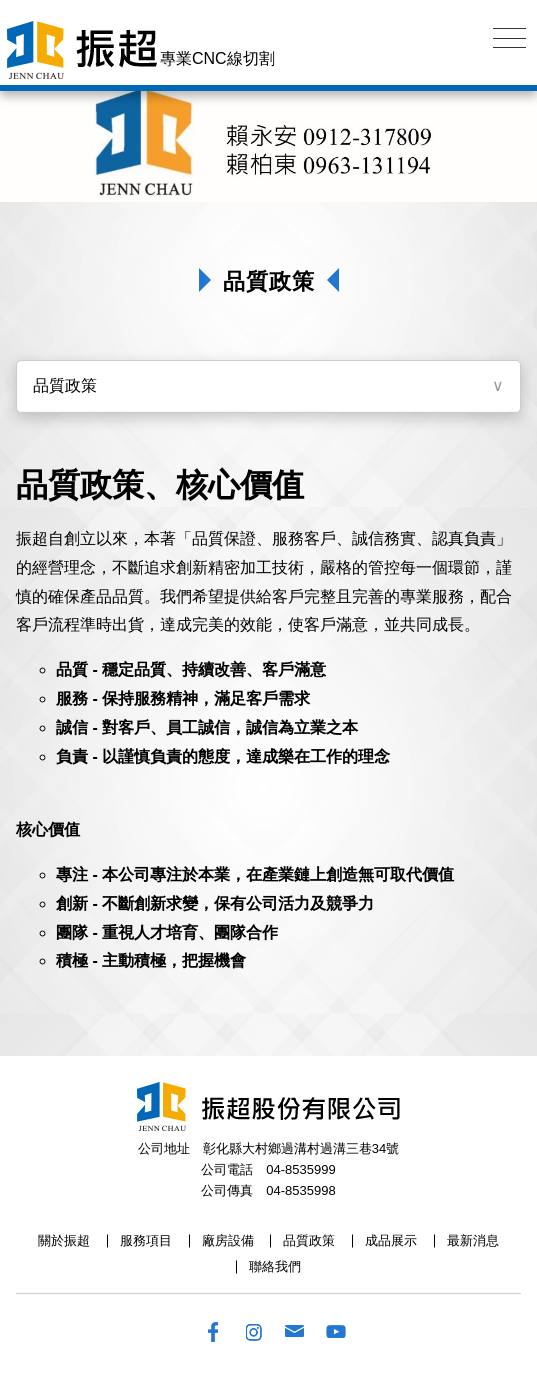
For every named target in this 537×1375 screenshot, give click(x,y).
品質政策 (65, 385)
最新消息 (473, 1240)
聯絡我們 (275, 1266)
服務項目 (146, 1240)
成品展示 (391, 1240)
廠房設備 (228, 1240)
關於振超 (64, 1240)
